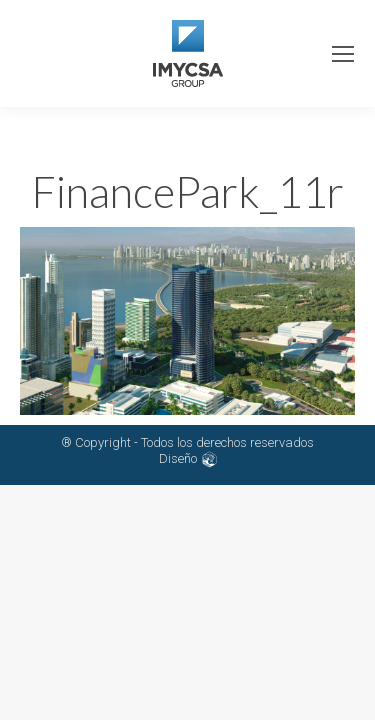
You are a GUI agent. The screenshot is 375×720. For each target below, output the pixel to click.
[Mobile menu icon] (343, 54)
